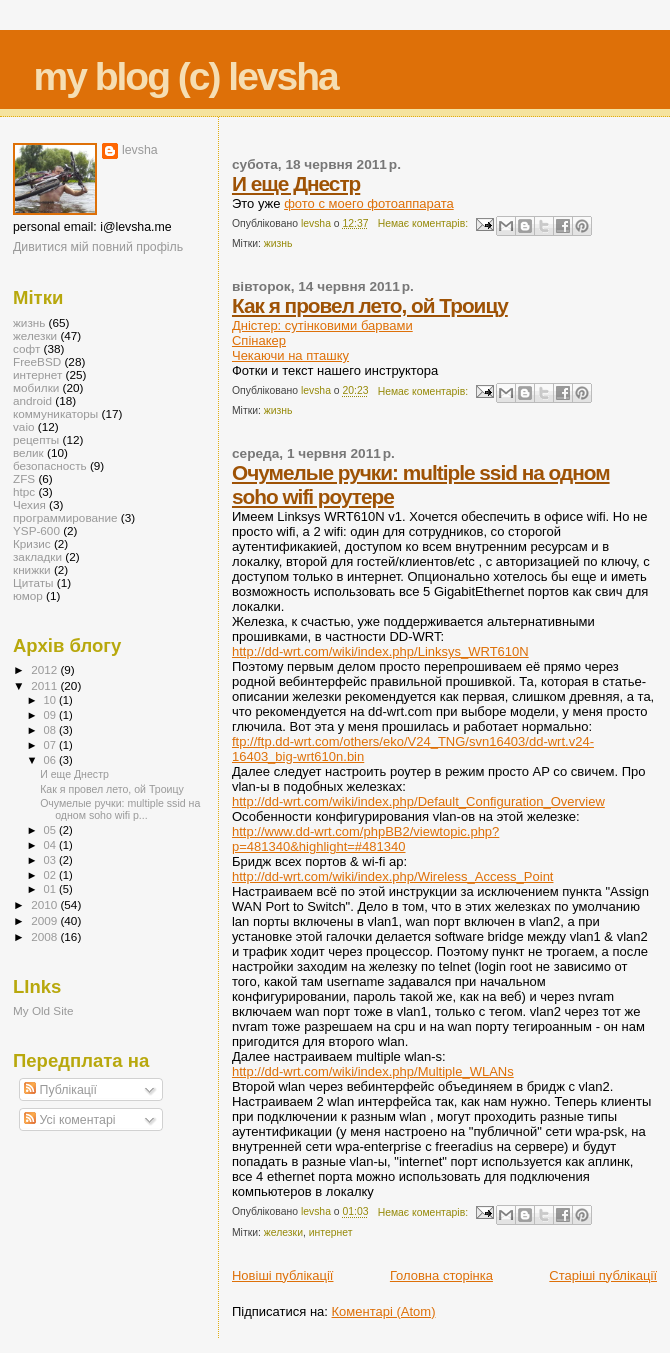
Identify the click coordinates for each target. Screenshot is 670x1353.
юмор (28, 595)
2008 (45, 936)
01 (51, 889)
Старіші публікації (603, 1275)
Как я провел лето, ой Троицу (370, 305)
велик (28, 452)
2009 (45, 920)
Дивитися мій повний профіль (98, 247)
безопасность (50, 465)
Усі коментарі (69, 1120)
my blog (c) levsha (186, 76)
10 (51, 700)
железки (283, 1232)
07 (51, 745)
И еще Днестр (296, 183)
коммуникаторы (55, 413)
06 (51, 760)
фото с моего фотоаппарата (369, 203)
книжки (32, 569)
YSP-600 (36, 530)
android (32, 400)
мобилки (36, 387)
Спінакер (259, 340)
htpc (24, 491)
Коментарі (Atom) (384, 1311)
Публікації (60, 1090)
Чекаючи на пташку (290, 355)
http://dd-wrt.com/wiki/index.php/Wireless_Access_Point (393, 876)
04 (51, 845)
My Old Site (43, 1010)
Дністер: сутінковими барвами (322, 325)
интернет (331, 1232)
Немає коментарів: (424, 223)
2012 (45, 669)
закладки (37, 556)
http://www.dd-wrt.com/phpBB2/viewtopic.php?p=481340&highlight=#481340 (365, 839)
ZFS (24, 478)
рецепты (36, 439)
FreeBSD (37, 361)
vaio (24, 426)
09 (51, 715)
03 (51, 860)
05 (51, 830)
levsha (140, 150)
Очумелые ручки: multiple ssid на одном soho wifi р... (120, 809)
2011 (45, 685)
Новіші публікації (283, 1275)
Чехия (29, 504)
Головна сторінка (441, 1275)
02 (51, 875)
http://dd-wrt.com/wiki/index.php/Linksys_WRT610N (380, 651)
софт (26, 348)
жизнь (278, 243)
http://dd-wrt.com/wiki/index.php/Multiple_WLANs (373, 1071)
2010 (45, 904)
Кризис (32, 543)
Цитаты (33, 582)
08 (51, 730)
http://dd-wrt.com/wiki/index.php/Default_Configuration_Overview (418, 801)
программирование (65, 517)
